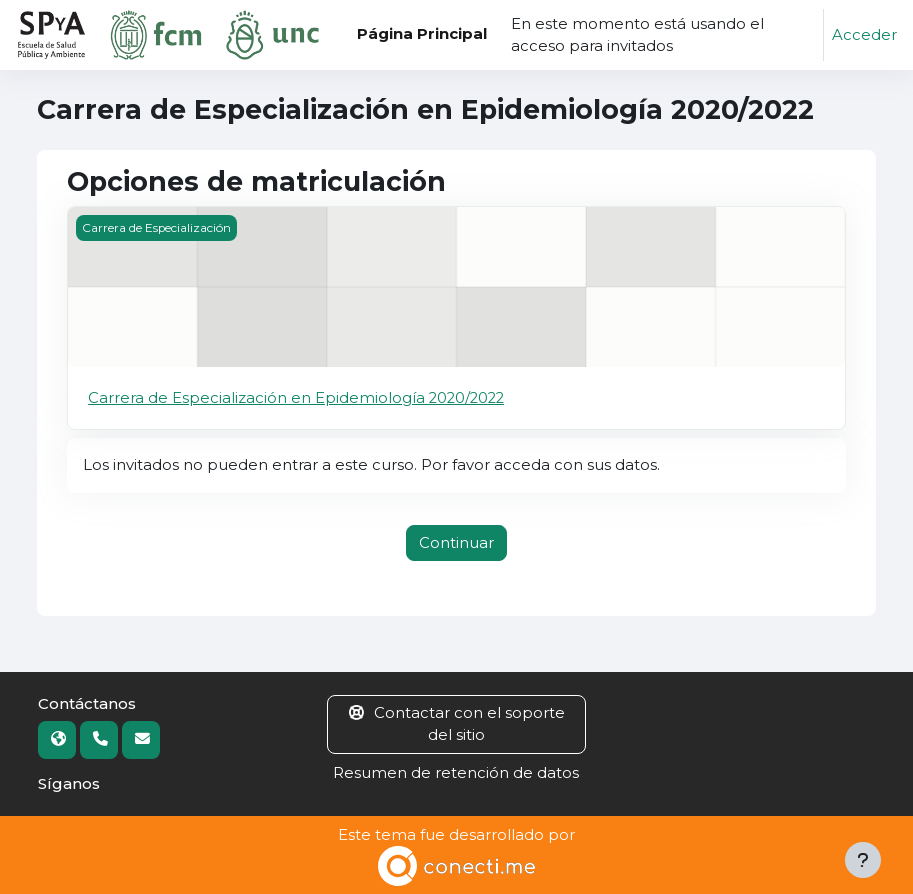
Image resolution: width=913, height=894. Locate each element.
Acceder (864, 35)
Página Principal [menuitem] (422, 34)
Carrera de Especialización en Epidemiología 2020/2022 (296, 398)
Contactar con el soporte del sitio (457, 724)
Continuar (456, 543)
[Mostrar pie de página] (863, 860)
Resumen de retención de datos (456, 773)
